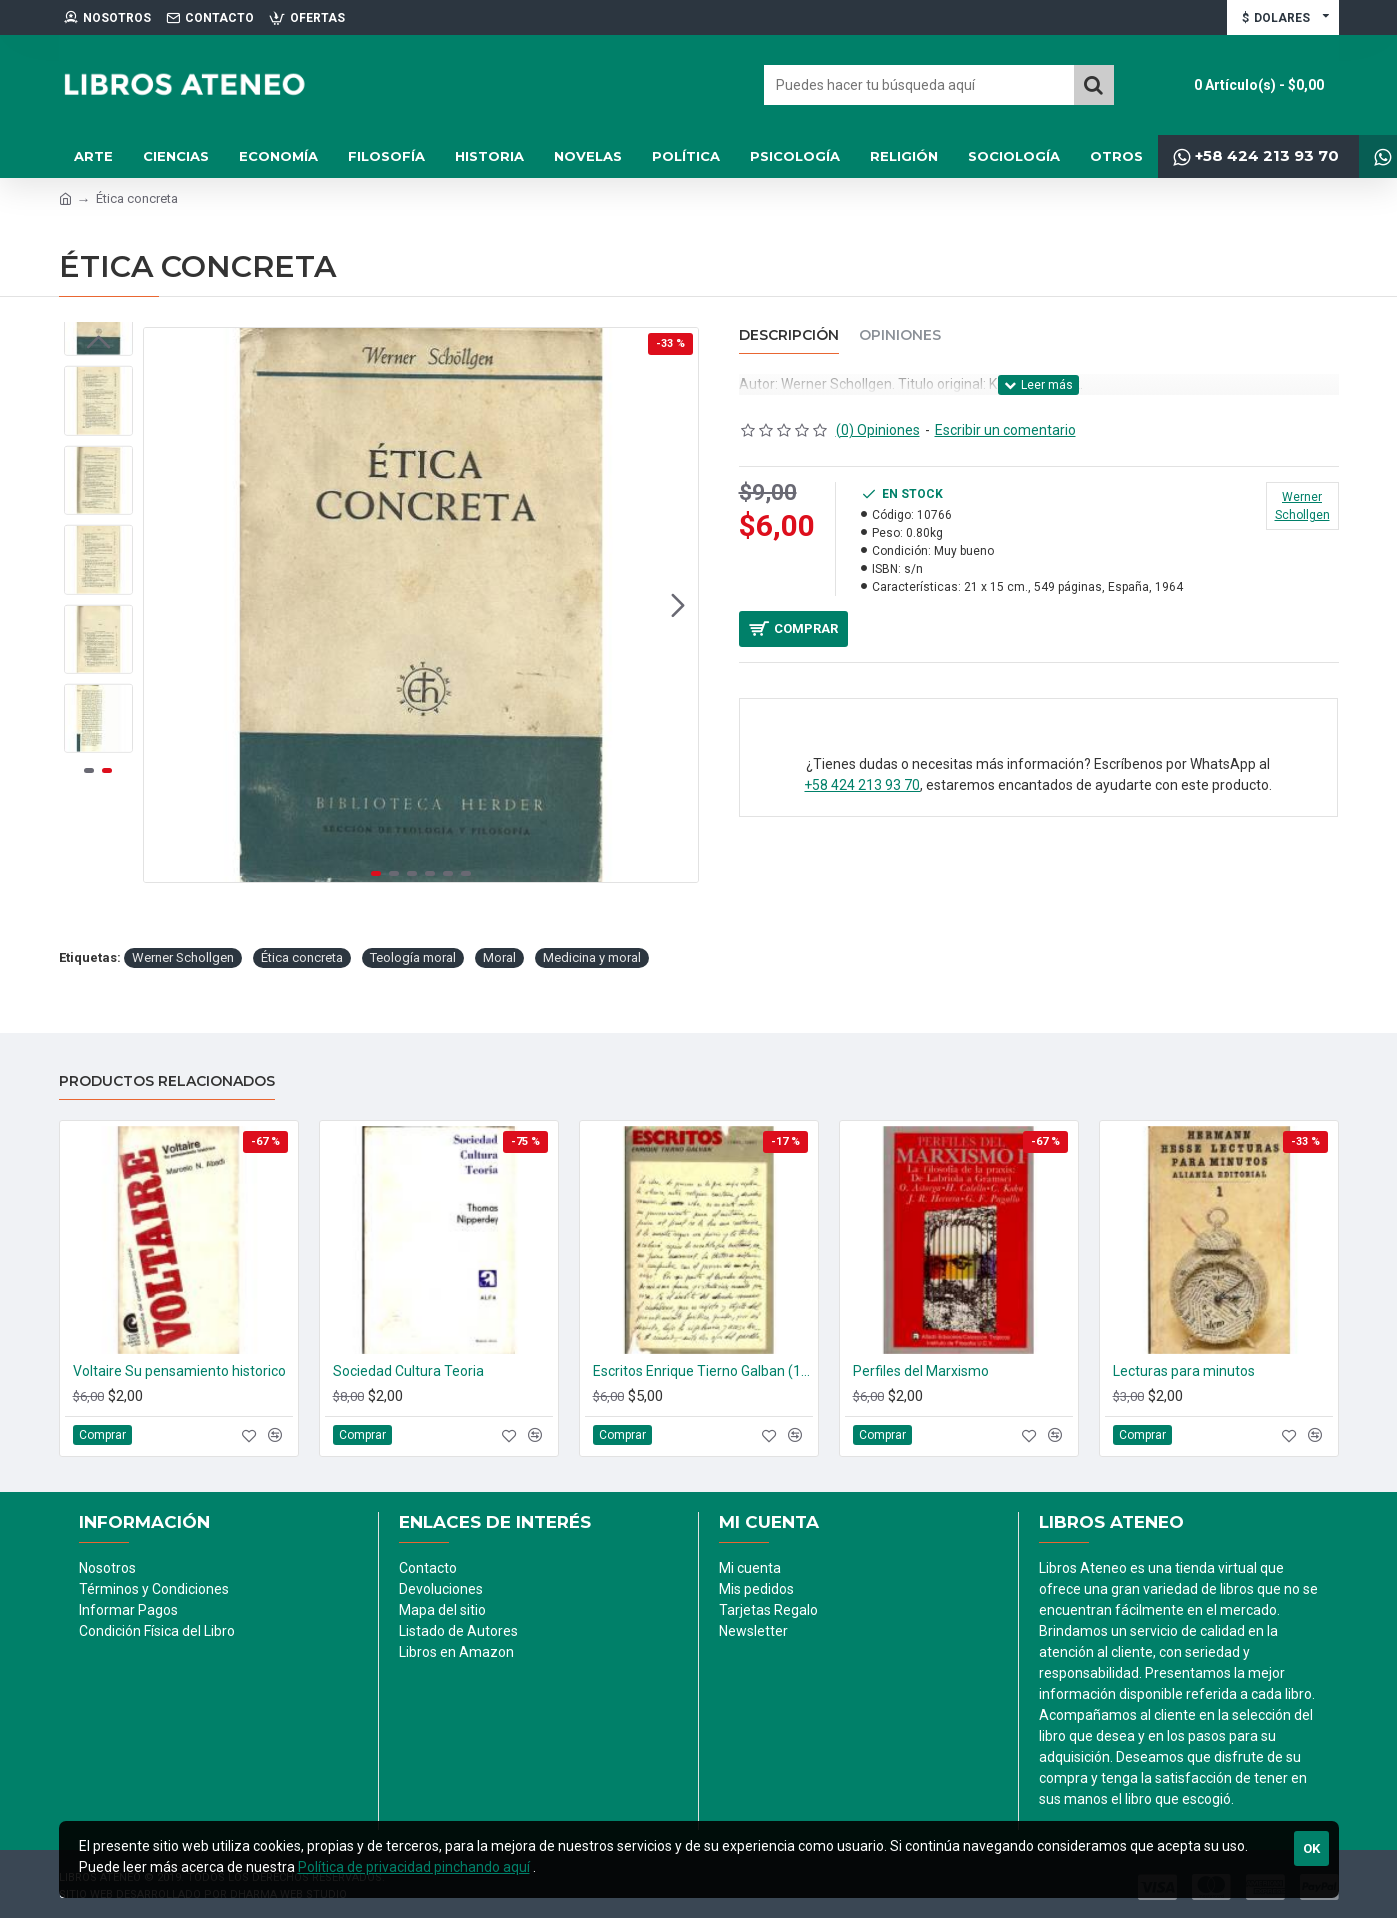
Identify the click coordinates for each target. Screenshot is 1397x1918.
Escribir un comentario (1005, 430)
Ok (1311, 1848)
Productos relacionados (167, 1081)
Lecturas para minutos (1184, 1371)
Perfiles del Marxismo (921, 1371)
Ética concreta (302, 957)
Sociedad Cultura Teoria (408, 1371)
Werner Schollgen (183, 957)
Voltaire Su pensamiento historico (179, 1371)
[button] (678, 605)
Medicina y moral (592, 957)
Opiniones (900, 335)
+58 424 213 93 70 (862, 794)
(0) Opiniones (878, 430)
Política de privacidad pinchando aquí (414, 1867)
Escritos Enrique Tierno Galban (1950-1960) (703, 1371)
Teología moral (413, 957)
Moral (499, 957)
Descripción (789, 335)
